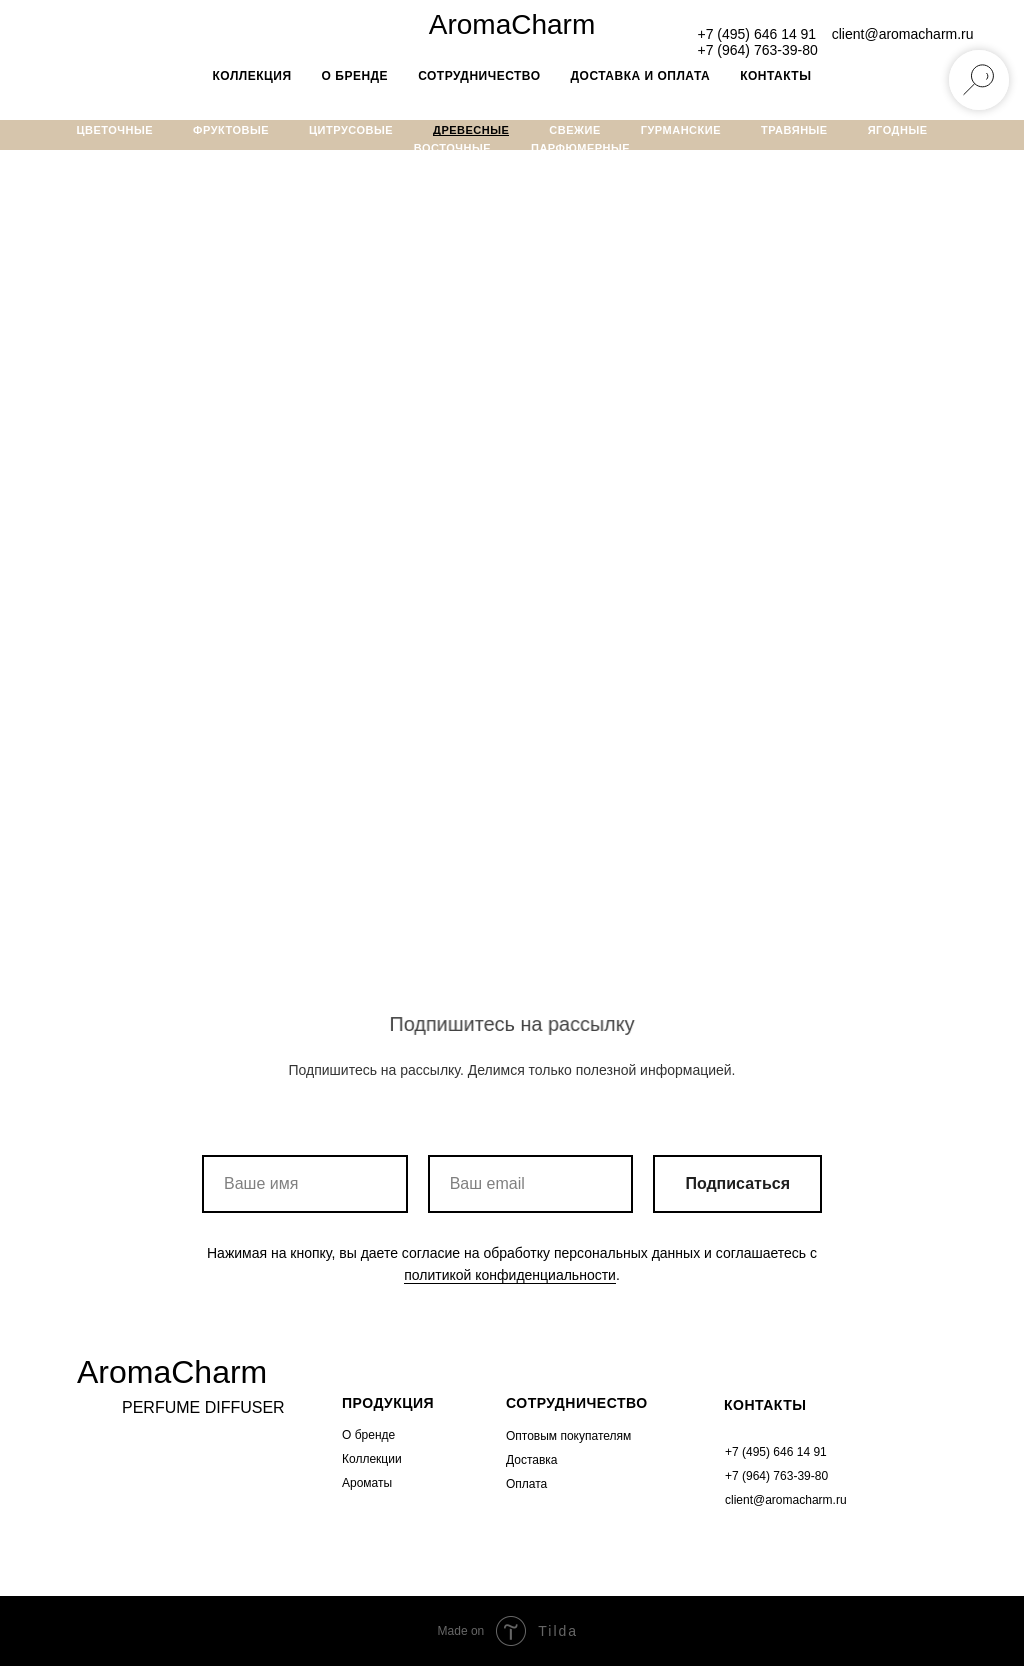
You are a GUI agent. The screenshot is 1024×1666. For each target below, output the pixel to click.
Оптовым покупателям (568, 1436)
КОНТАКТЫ (765, 1405)
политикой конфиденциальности (510, 1275)
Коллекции (372, 1459)
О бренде (368, 1435)
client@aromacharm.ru (903, 34)
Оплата (526, 1484)
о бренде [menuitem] (355, 76)
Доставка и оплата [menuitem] (641, 76)
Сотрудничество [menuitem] (479, 76)
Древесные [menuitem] (471, 130)
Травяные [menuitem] (794, 130)
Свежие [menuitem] (574, 130)
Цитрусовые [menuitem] (351, 130)
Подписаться (737, 1184)
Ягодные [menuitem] (898, 130)
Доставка (532, 1460)
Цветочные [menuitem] (115, 130)
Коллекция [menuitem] (252, 76)
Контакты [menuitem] (775, 76)
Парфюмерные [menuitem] (580, 148)
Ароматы (367, 1483)
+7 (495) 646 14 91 (756, 34)
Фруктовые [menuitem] (231, 130)
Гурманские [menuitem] (681, 130)
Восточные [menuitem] (452, 148)
